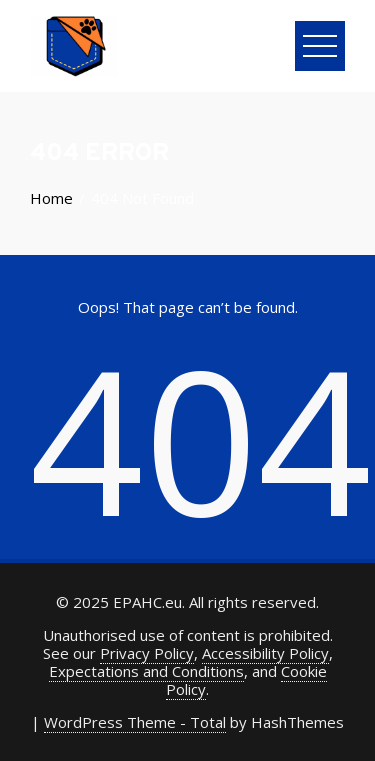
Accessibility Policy (265, 653)
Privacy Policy (147, 653)
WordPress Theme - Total (135, 722)
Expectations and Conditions (146, 671)
